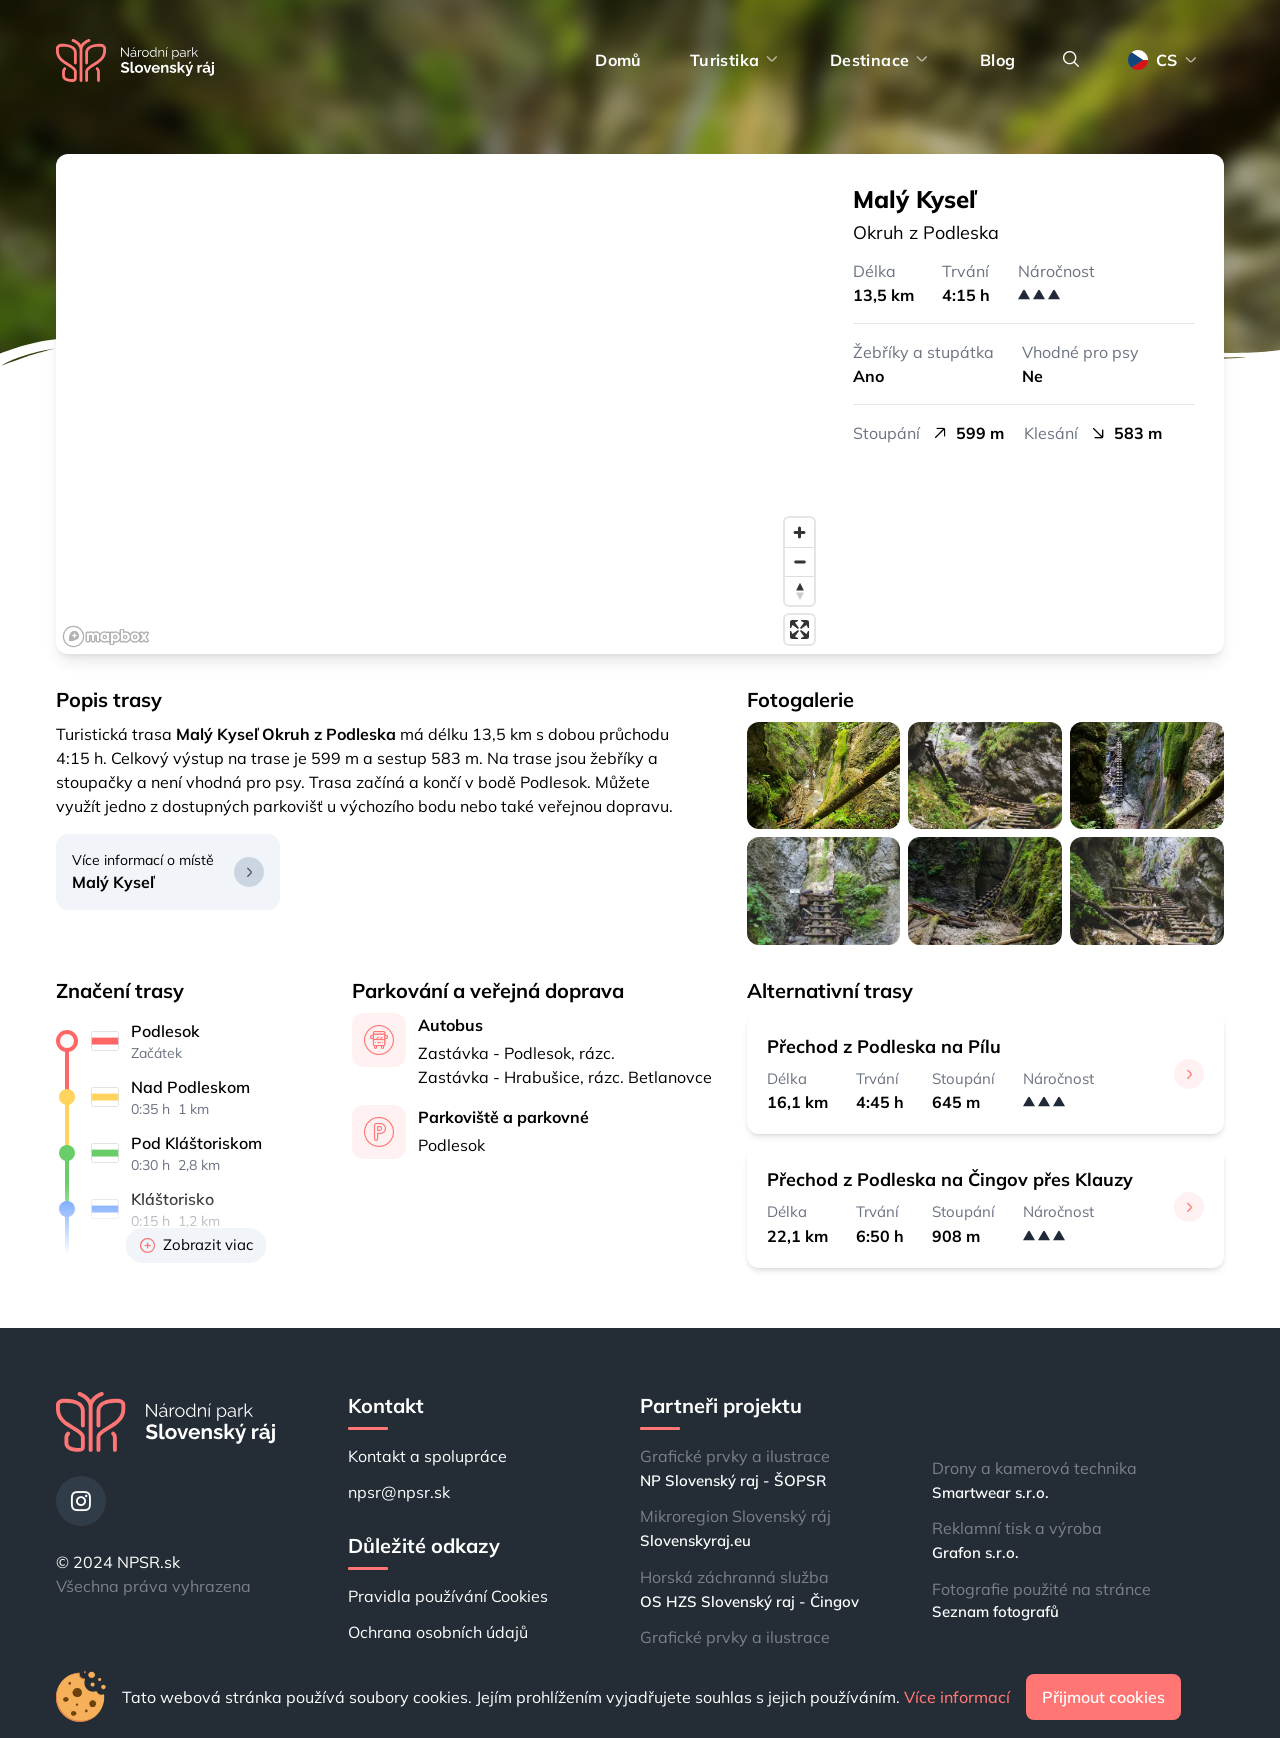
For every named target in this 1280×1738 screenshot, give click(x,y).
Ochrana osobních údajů (438, 1632)
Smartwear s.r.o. (990, 1492)
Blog (998, 60)
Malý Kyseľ (113, 882)
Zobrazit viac (196, 1244)
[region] (440, 404)
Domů (618, 60)
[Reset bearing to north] (799, 590)
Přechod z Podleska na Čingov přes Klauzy (950, 1179)
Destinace (881, 60)
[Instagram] (81, 1501)
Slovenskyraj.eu (695, 1540)
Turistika (736, 60)
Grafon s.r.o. (975, 1552)
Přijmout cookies (1103, 1697)
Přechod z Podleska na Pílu (884, 1046)
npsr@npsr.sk (399, 1492)
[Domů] (135, 60)
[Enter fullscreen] (799, 629)
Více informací (957, 1697)
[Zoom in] (799, 532)
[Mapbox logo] (106, 636)
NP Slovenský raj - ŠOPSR (733, 1480)
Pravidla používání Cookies (448, 1596)
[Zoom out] (799, 561)
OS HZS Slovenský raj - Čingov (749, 1601)
